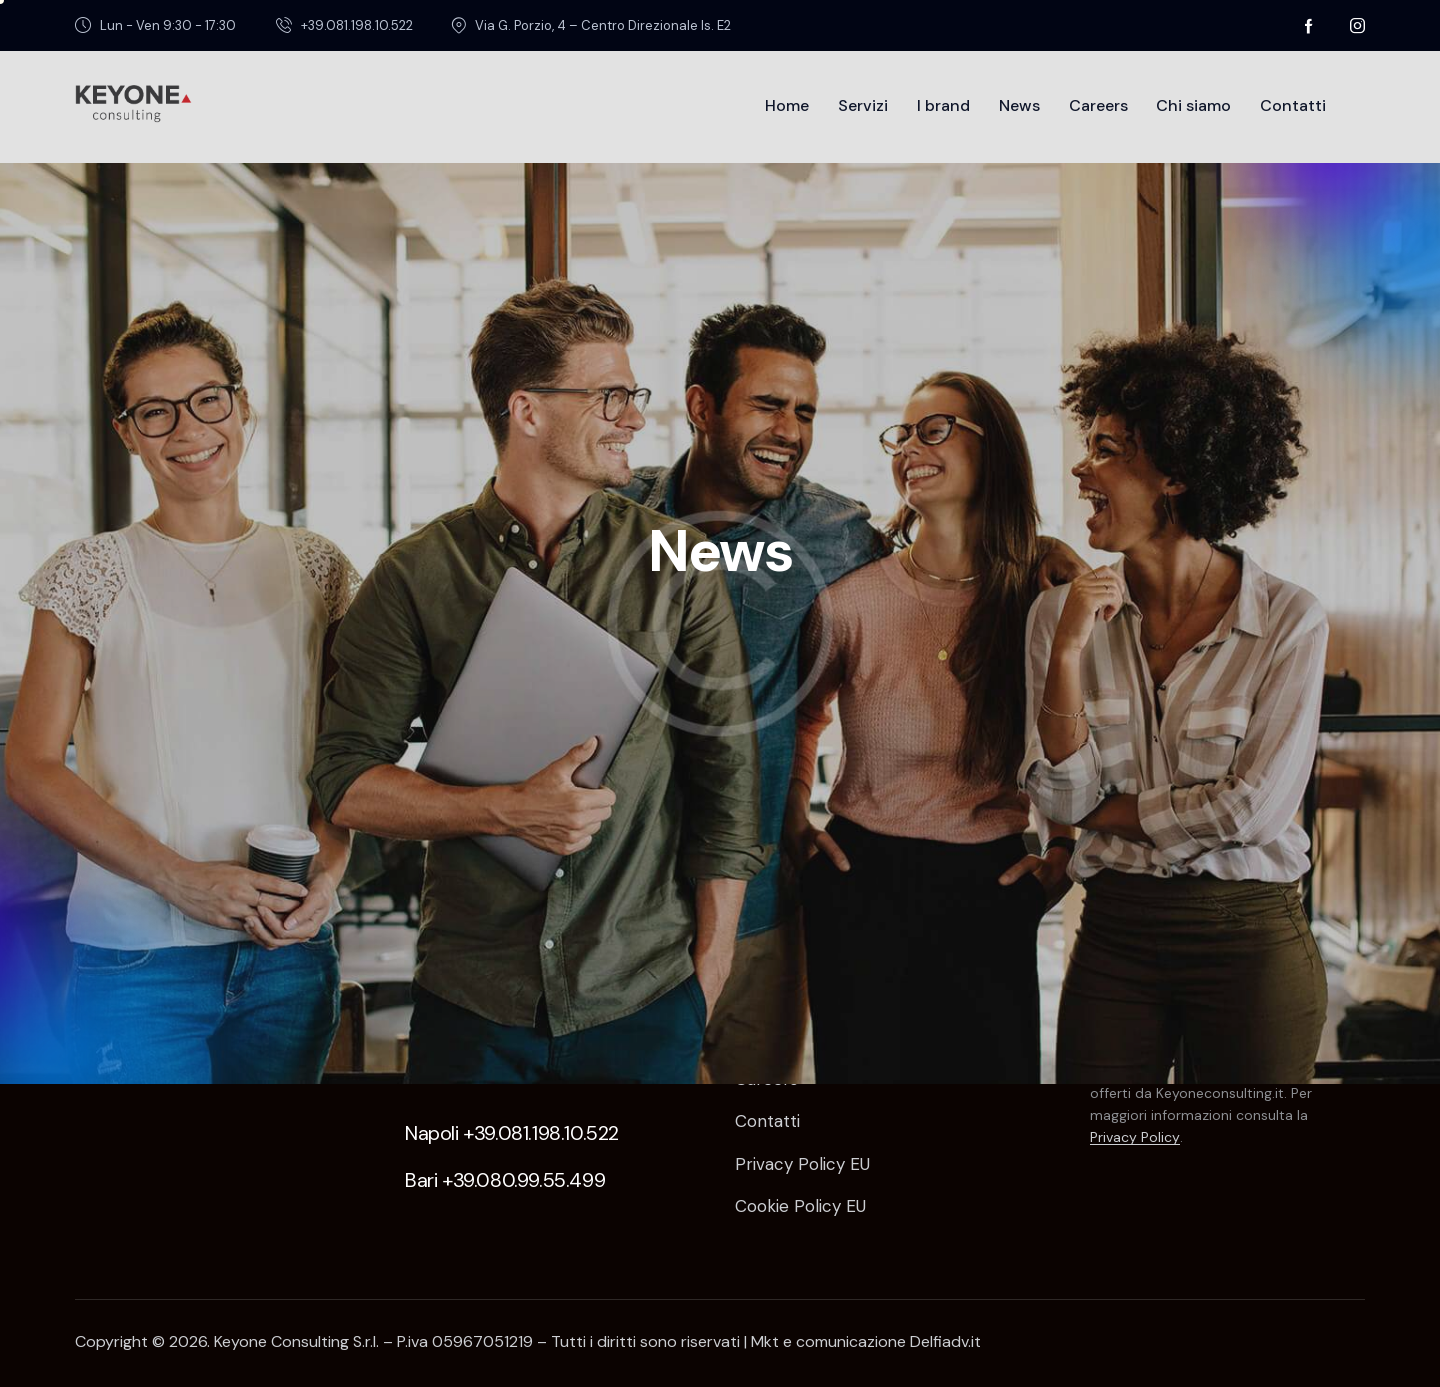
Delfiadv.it (945, 1341)
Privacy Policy (1135, 1137)
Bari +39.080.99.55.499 (505, 1180)
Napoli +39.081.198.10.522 (512, 1133)
